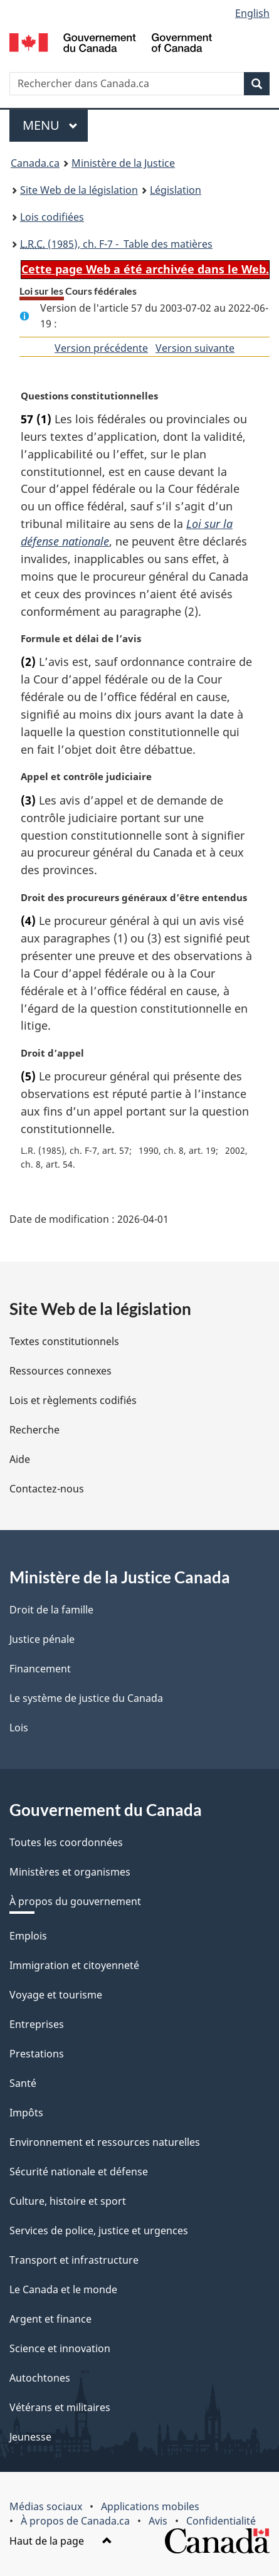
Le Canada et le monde (63, 2289)
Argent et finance (50, 2319)
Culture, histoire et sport (67, 2201)
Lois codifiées (52, 217)
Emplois (28, 1936)
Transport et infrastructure (74, 2260)
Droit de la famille (51, 1610)
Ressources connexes (60, 1371)
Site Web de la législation (79, 190)
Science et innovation (59, 2348)
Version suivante (194, 348)
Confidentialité (221, 2521)
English (252, 13)
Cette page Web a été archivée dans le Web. (145, 269)
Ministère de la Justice (123, 163)
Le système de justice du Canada (86, 1698)
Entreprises (36, 2024)
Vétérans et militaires (59, 2407)
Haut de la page (60, 2541)
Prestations (36, 2054)
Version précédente (101, 348)
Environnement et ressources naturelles (104, 2142)
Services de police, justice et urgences (98, 2230)
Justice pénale (42, 1639)
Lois (18, 1727)
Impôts (26, 2112)
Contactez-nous (46, 1489)
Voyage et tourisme (55, 1995)
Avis (158, 2521)
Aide (19, 1459)
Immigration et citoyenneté (74, 1965)
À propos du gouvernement (75, 1901)
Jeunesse (30, 2437)
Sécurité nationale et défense (78, 2171)
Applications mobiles (150, 2506)
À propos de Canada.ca (75, 2521)
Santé (22, 2083)
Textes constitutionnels (64, 1341)
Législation (175, 190)
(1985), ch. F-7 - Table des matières (116, 244)
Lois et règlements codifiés (73, 1400)
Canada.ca (35, 163)
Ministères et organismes (69, 1872)
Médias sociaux (45, 2506)
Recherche (34, 1430)
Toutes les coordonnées (66, 1842)
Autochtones (39, 2378)
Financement (40, 1669)
